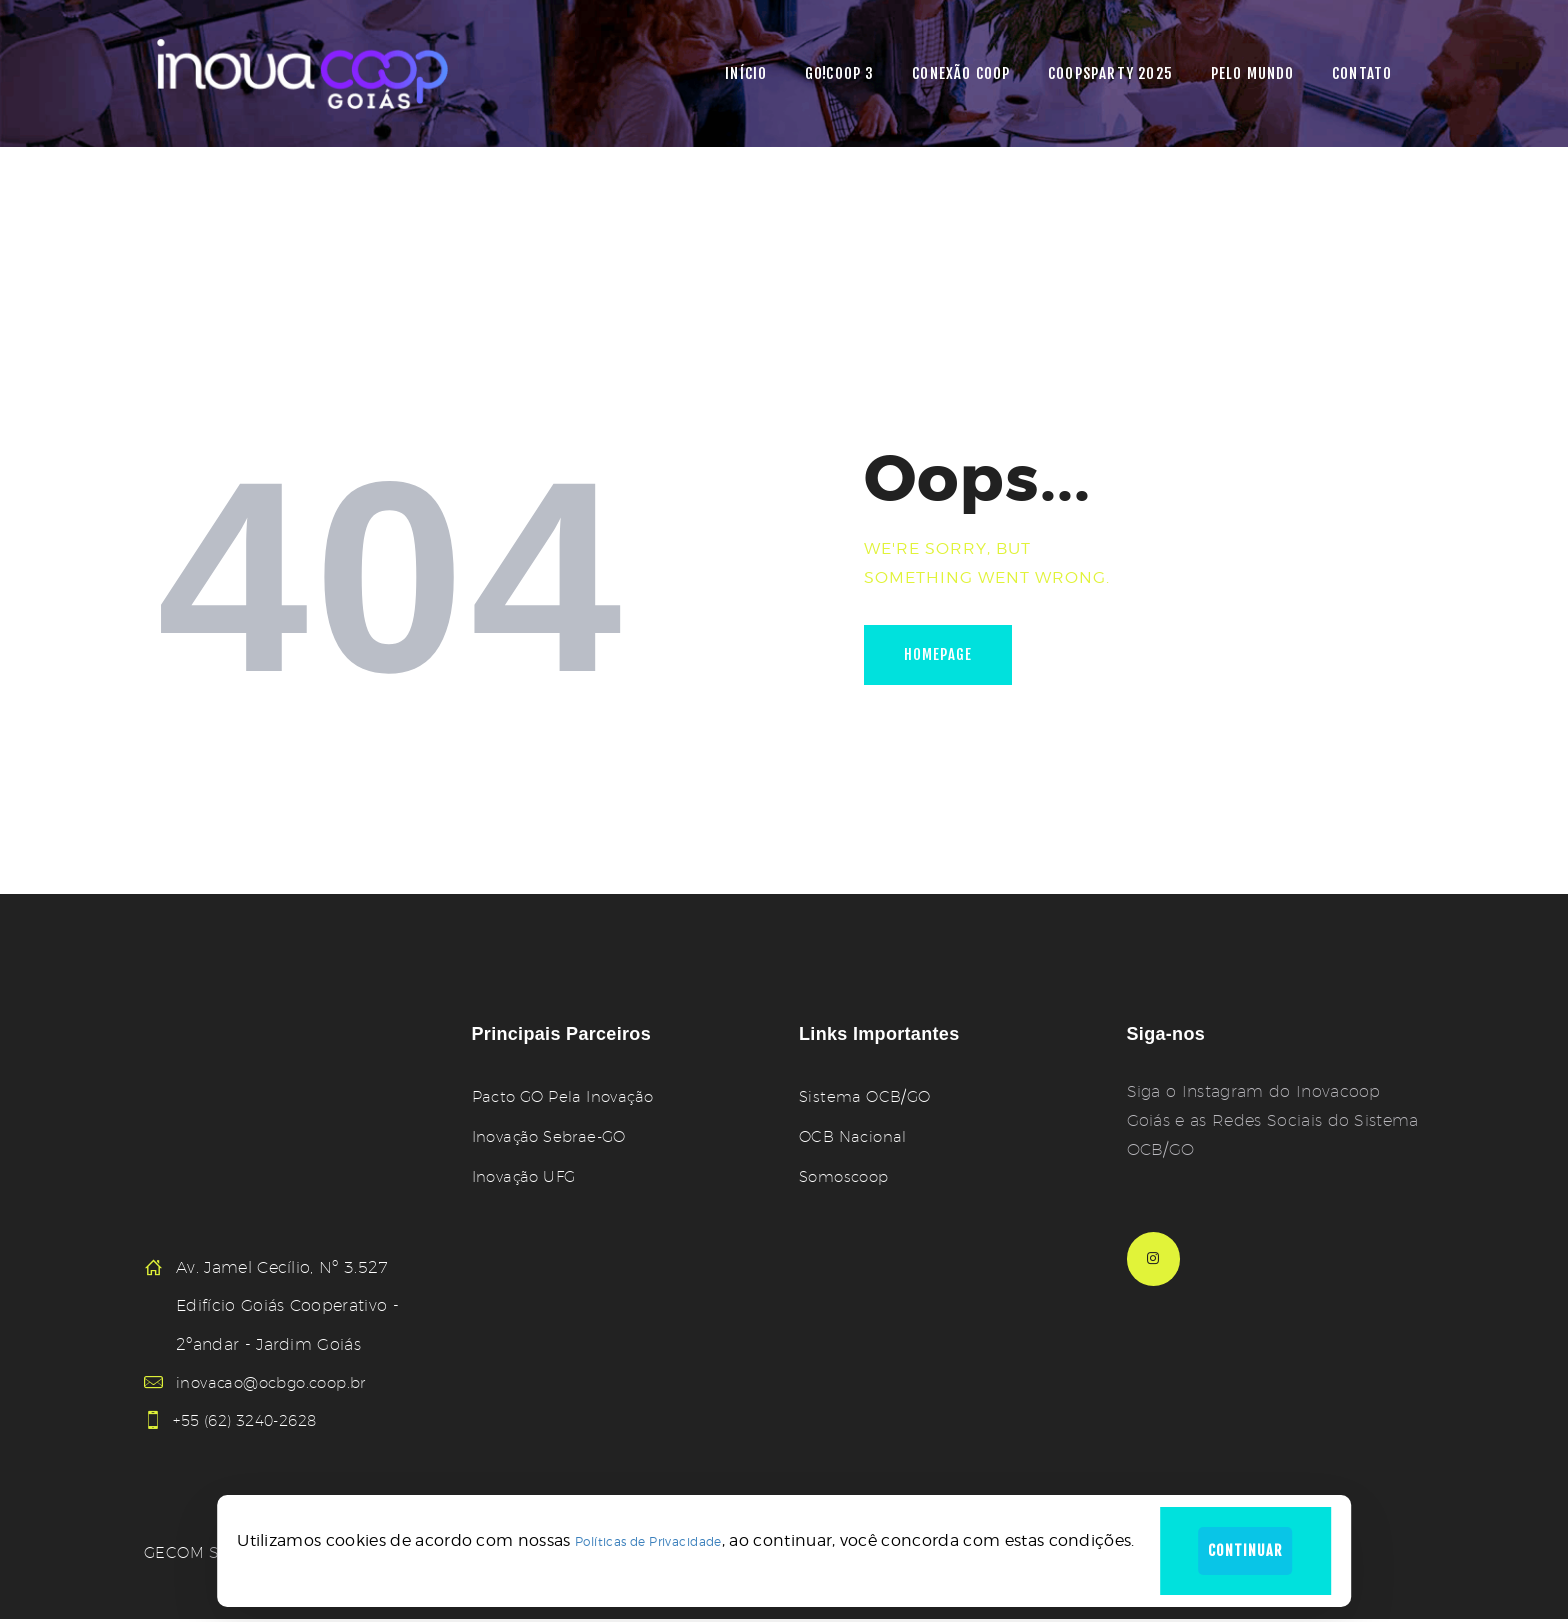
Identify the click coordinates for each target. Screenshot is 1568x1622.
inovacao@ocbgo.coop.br (278, 1382)
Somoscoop (847, 1176)
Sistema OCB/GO (867, 1096)
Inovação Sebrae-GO (554, 1136)
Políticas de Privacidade (639, 1538)
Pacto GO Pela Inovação (569, 1096)
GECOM (175, 1555)
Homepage (945, 657)
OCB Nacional (855, 1136)
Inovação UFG (527, 1176)
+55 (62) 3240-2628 (256, 1421)
